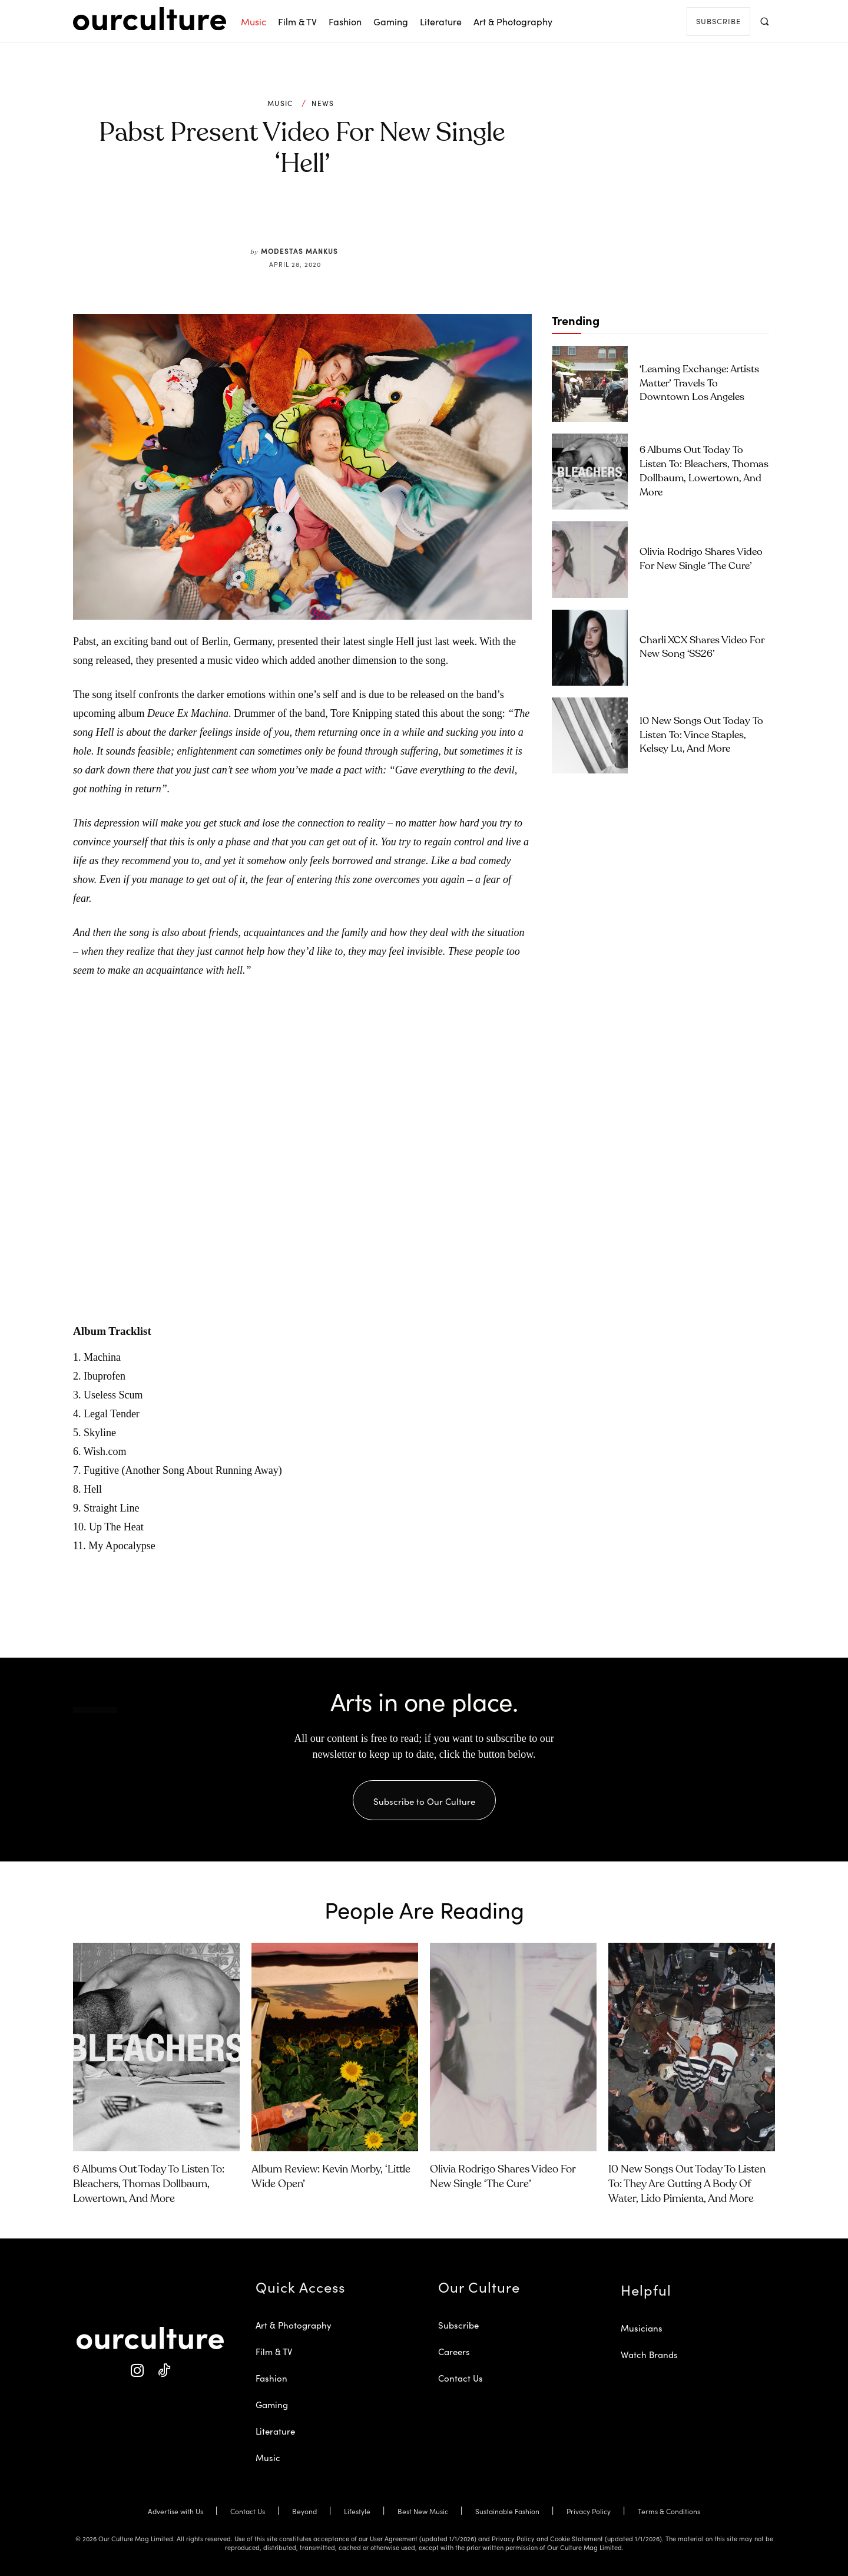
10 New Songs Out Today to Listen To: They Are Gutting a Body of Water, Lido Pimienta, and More (687, 2184)
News (323, 103)
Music (280, 103)
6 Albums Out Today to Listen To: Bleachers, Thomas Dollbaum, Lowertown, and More (148, 2184)
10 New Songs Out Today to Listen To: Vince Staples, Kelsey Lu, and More (701, 735)
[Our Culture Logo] (149, 19)
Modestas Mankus (299, 251)
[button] (764, 21)
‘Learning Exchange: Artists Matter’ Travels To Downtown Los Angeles (699, 384)
